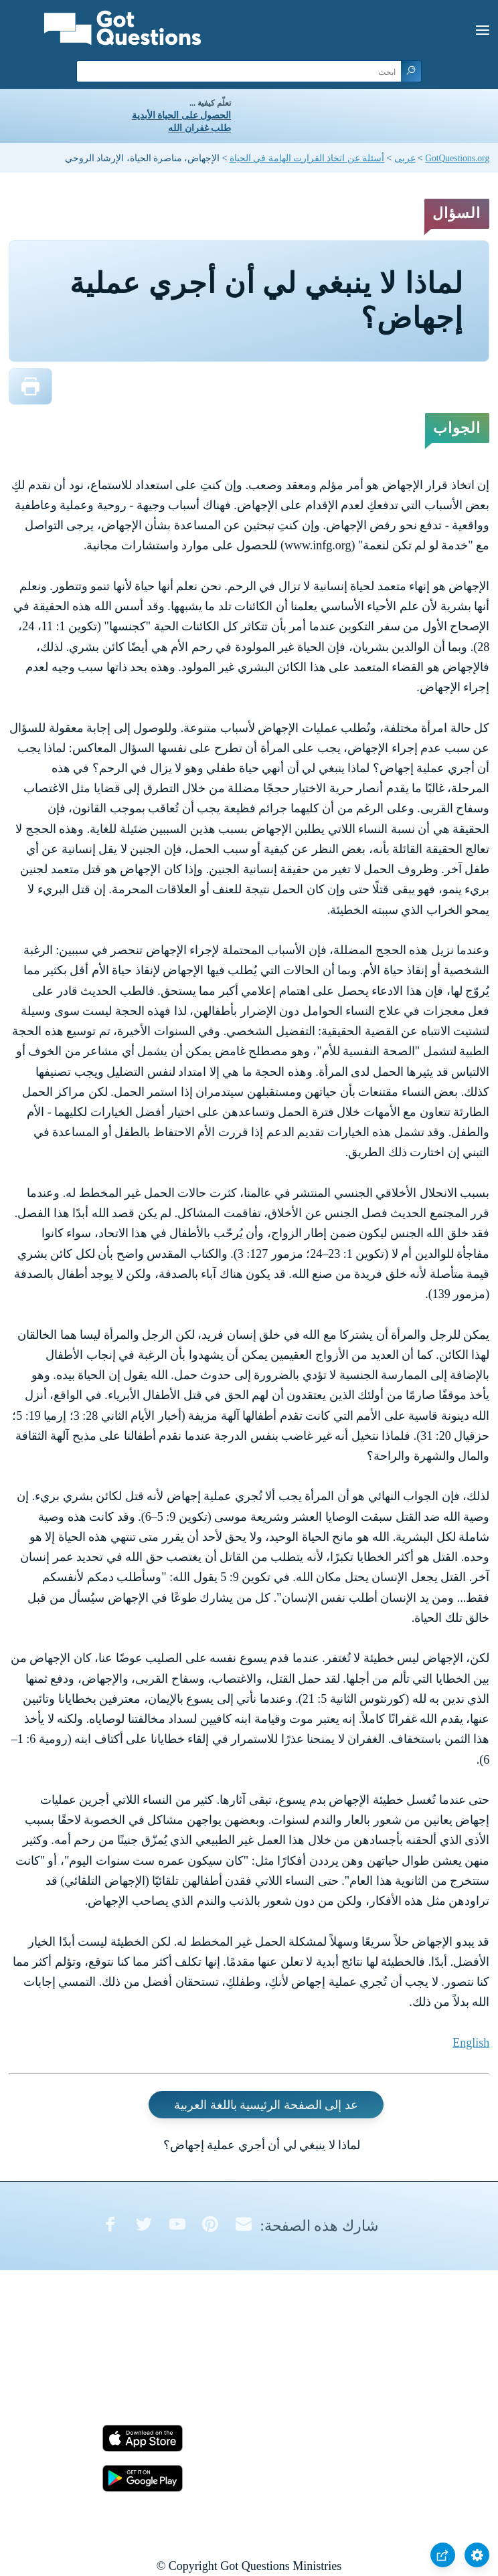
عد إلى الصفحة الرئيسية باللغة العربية (266, 2104)
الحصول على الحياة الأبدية (181, 115)
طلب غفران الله (199, 128)
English (470, 2042)
